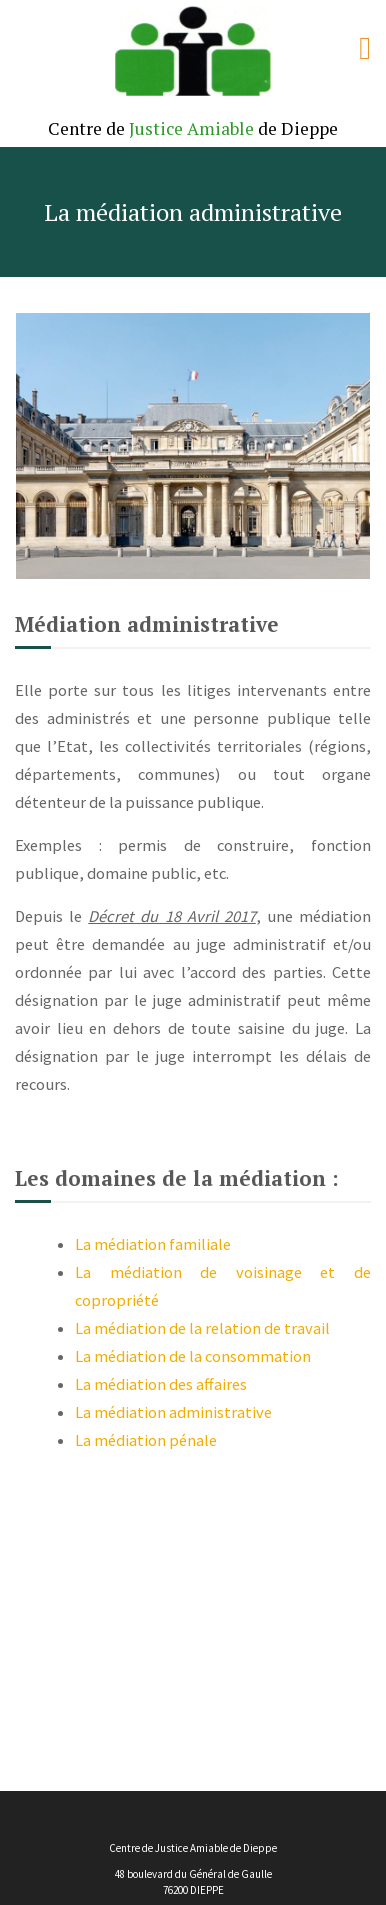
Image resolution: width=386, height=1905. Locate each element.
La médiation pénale (146, 1440)
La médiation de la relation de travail (202, 1328)
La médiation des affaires (161, 1384)
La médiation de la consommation (193, 1356)
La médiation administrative (173, 1412)
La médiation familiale (153, 1244)
